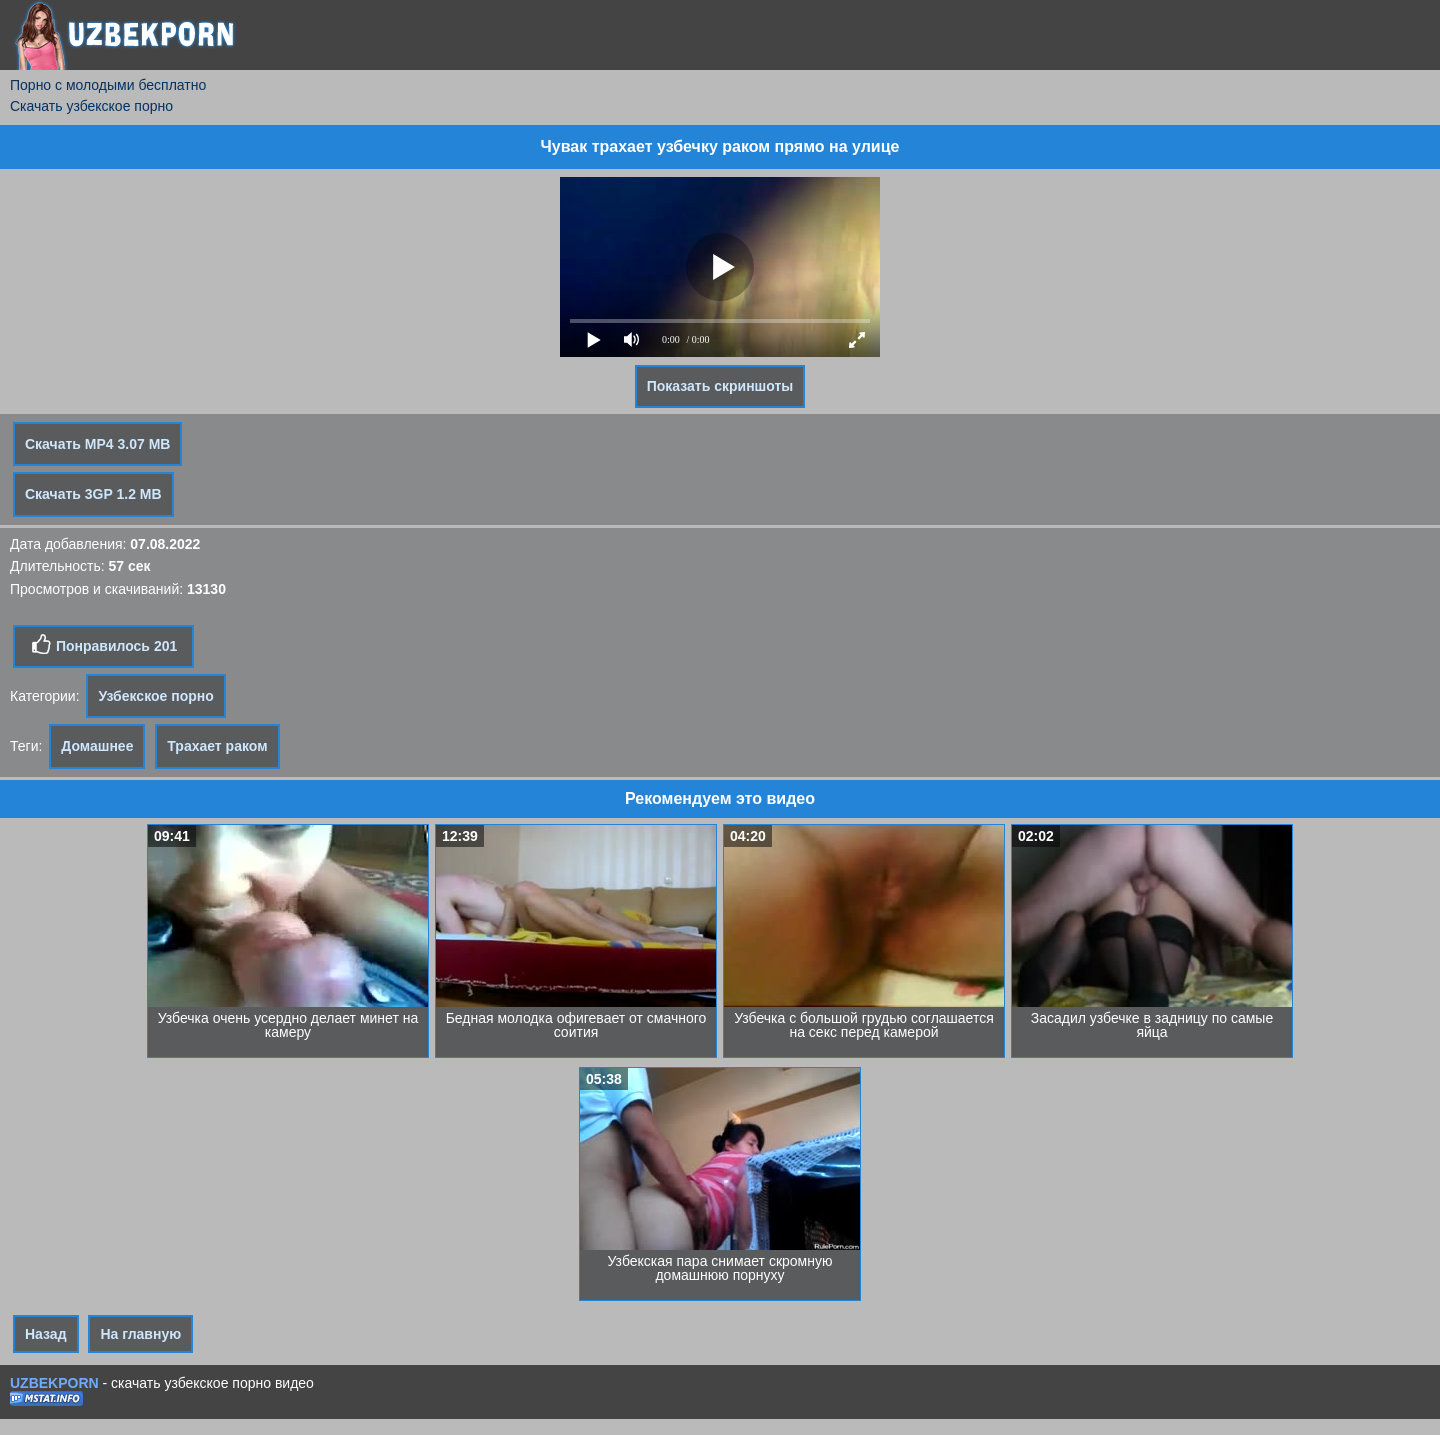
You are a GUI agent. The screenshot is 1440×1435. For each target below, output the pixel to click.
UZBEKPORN (54, 1383)
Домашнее (97, 746)
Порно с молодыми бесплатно (108, 85)
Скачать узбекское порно (91, 106)
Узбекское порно (155, 696)
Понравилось (103, 645)
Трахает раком (217, 746)
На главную (140, 1334)
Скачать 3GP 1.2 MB (93, 494)
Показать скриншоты (720, 386)
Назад (46, 1334)
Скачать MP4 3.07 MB (97, 444)
